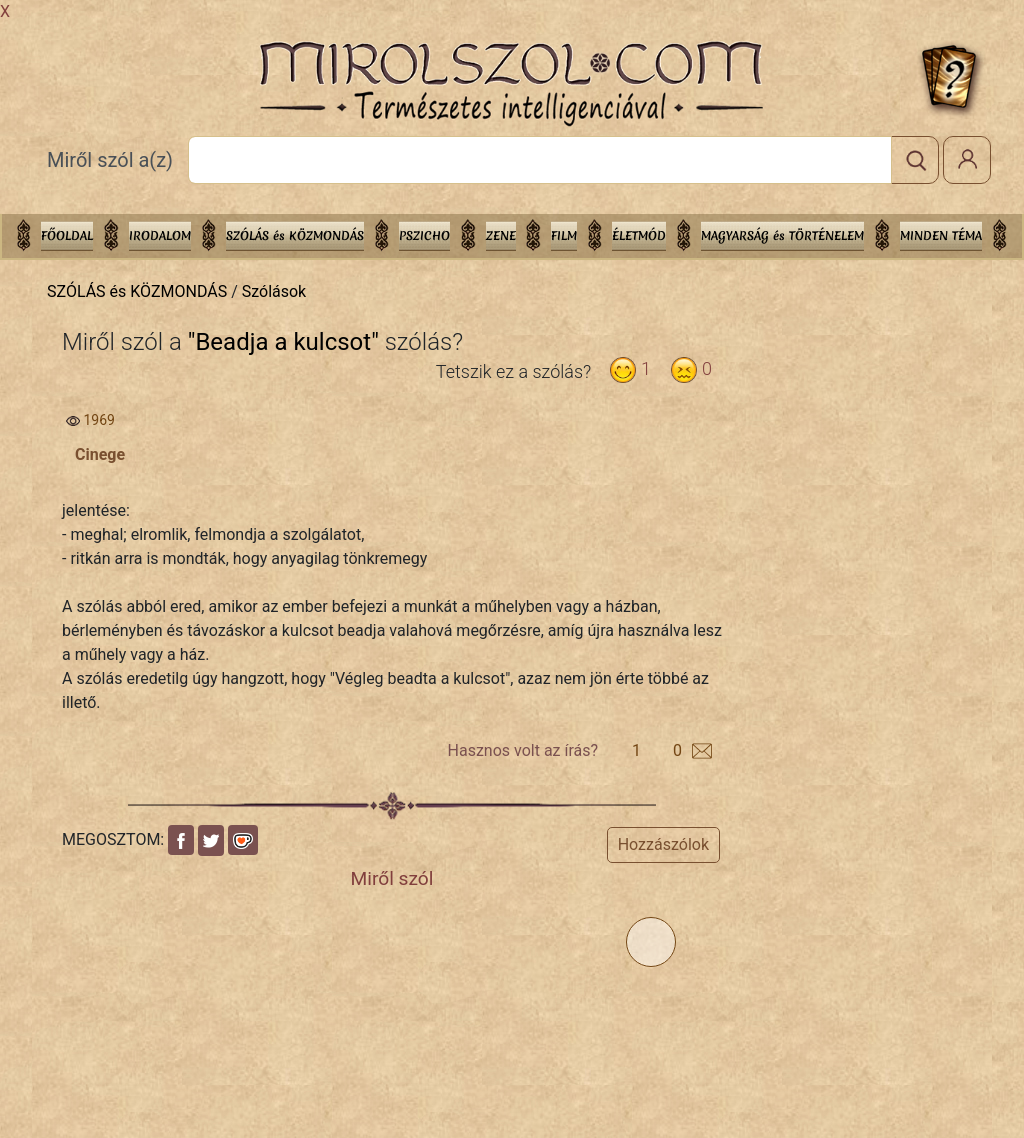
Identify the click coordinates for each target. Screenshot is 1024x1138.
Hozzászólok (663, 844)
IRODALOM (160, 236)
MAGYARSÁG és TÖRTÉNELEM (782, 236)
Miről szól (392, 878)
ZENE (501, 236)
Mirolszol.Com (511, 84)
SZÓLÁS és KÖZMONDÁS (295, 236)
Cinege (100, 454)
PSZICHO (424, 236)
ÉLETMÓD (639, 236)
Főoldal (67, 236)
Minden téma (941, 236)
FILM (564, 236)
